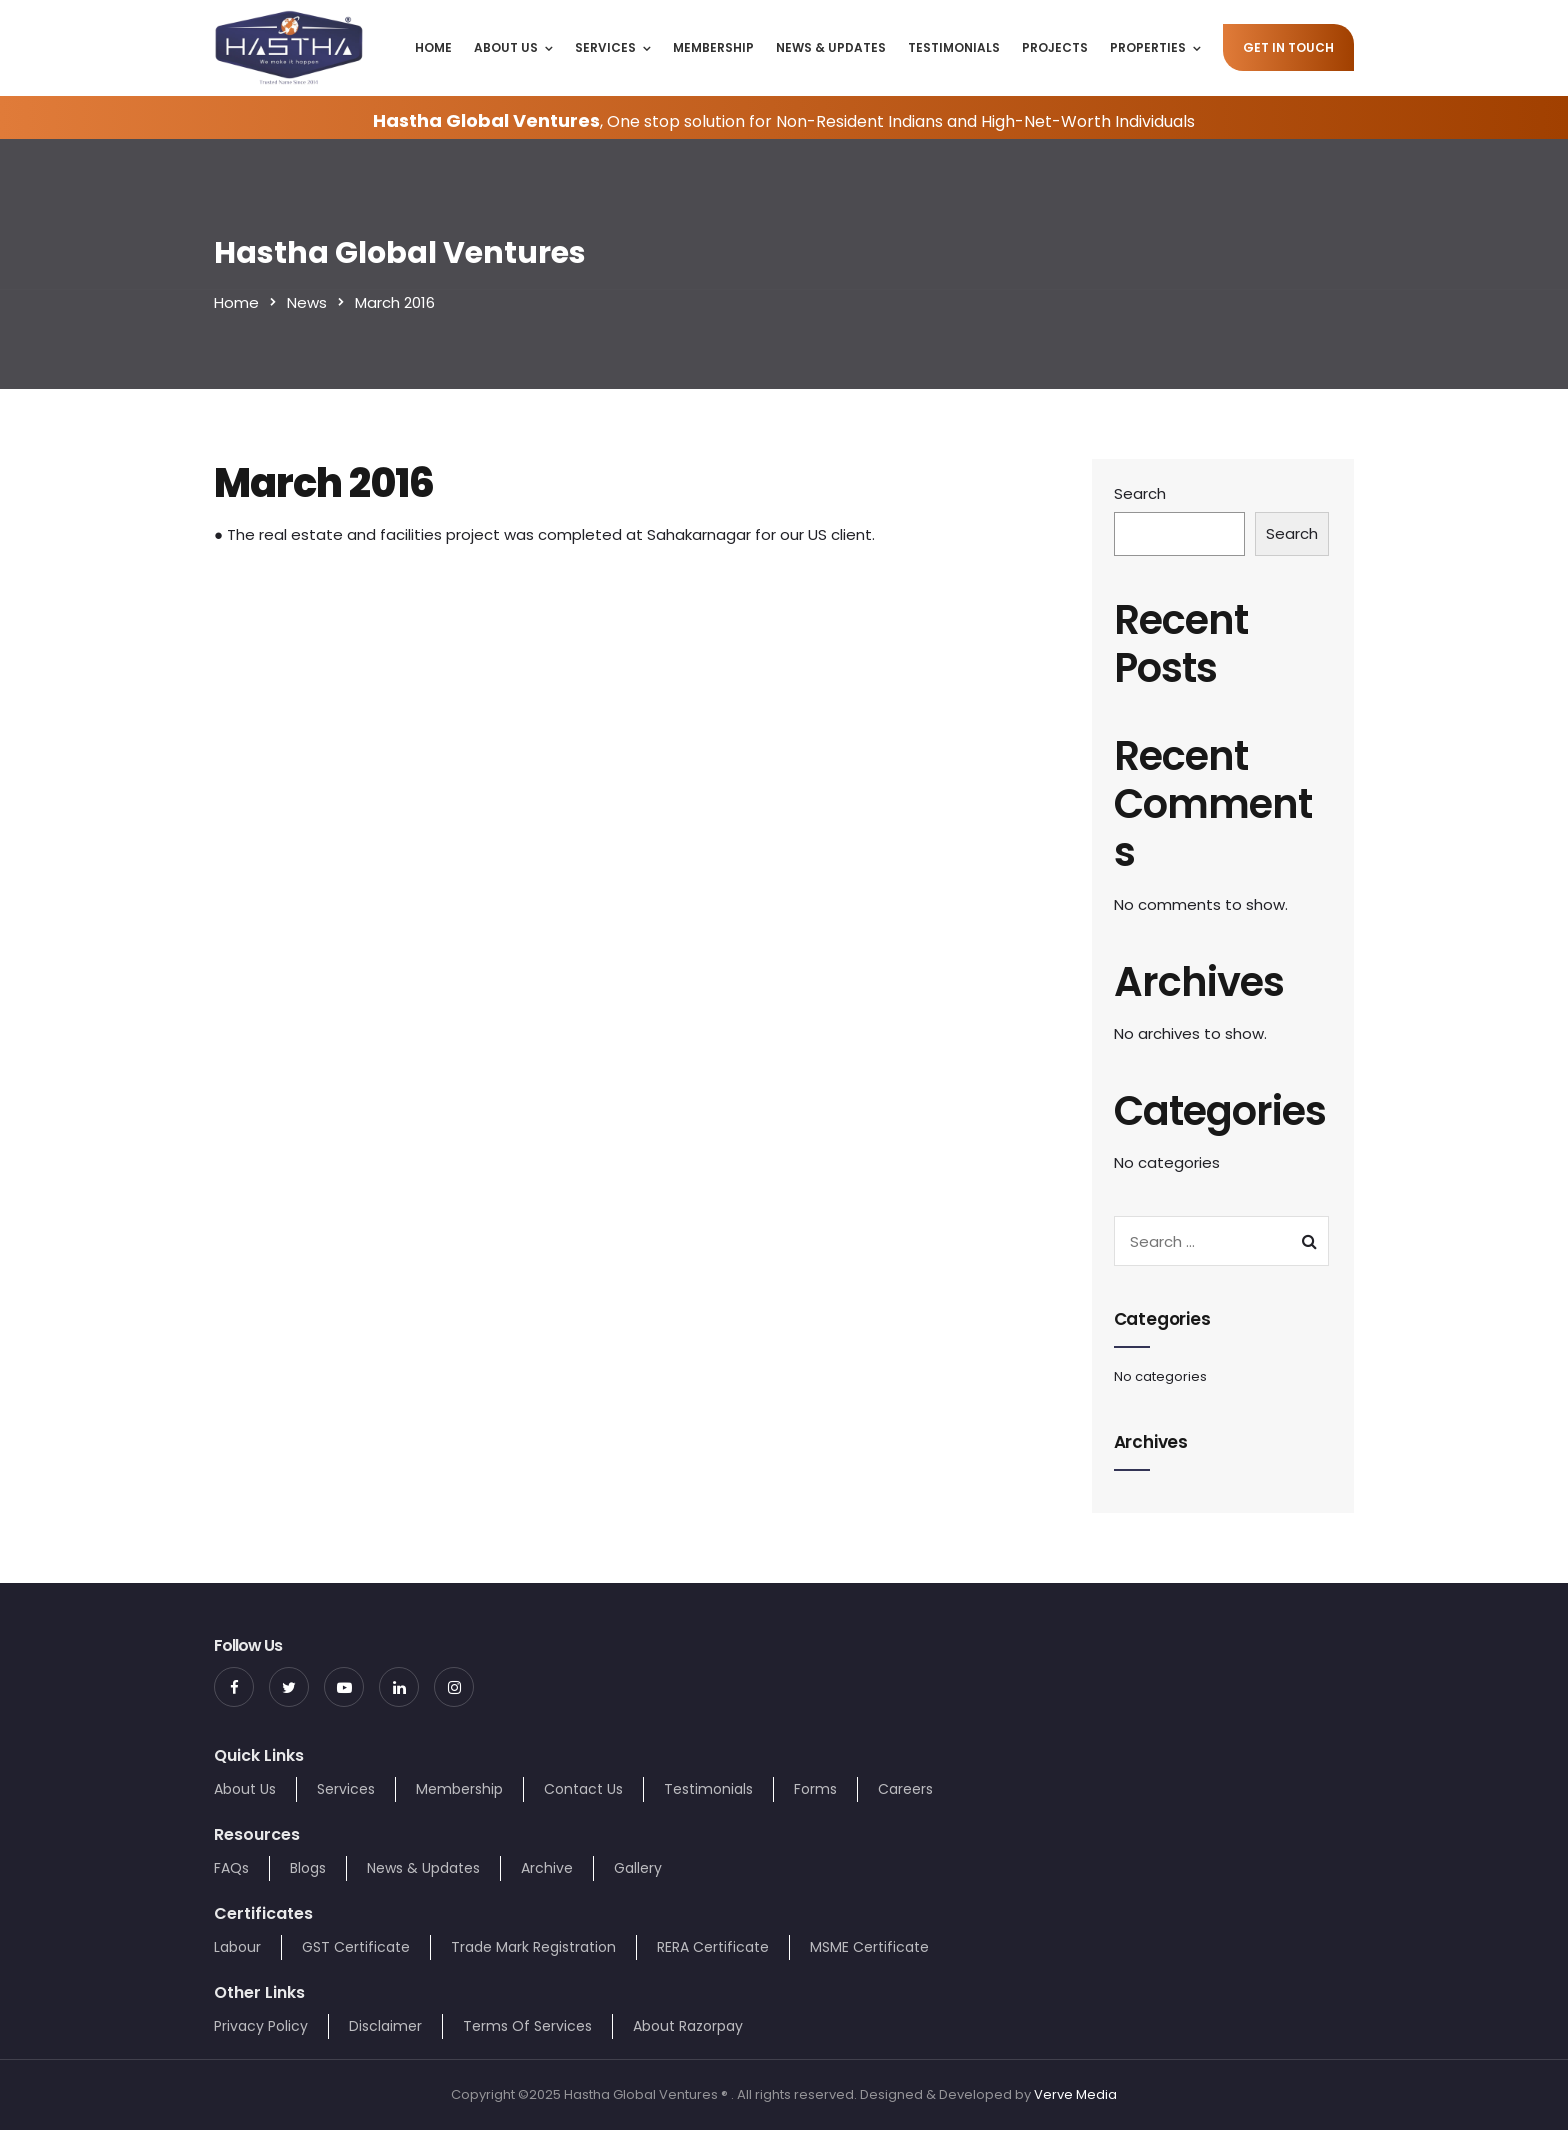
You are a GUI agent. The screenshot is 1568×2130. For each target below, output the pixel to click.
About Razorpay (688, 2026)
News (307, 302)
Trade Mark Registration (533, 1947)
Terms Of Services (527, 2026)
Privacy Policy (261, 2026)
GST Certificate (356, 1947)
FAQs (231, 1868)
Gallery (638, 1868)
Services (605, 47)
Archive (547, 1868)
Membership (713, 47)
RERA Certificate (713, 1947)
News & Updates (831, 47)
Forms (815, 1789)
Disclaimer (385, 2026)
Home (433, 47)
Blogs (308, 1868)
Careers (905, 1789)
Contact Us (583, 1789)
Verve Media (1075, 2094)
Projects (1055, 47)
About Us (506, 47)
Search (1140, 493)
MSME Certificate (869, 1947)
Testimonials (954, 47)
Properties (1148, 47)
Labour (237, 1947)
